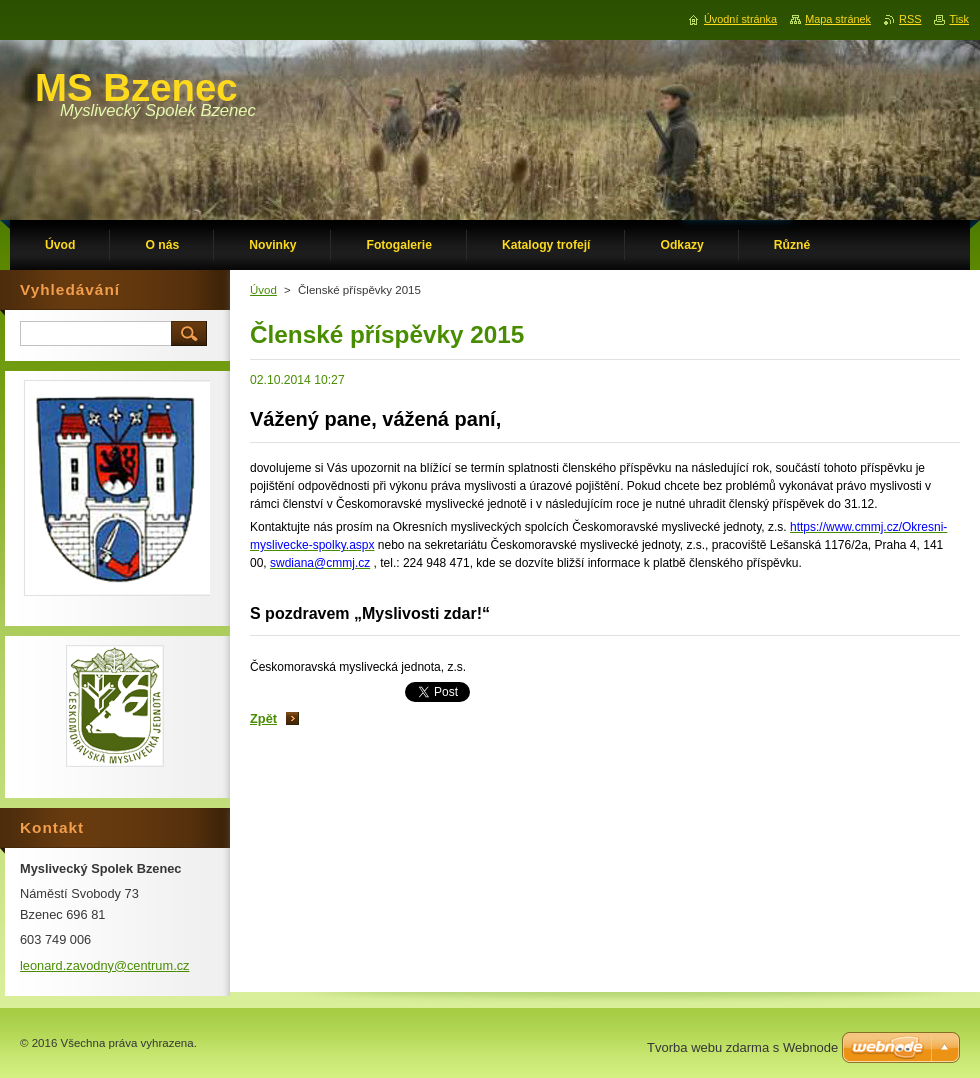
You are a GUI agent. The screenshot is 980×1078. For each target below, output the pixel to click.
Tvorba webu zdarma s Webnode (742, 1047)
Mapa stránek (838, 19)
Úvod (263, 290)
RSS (910, 19)
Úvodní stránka (740, 19)
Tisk (959, 19)
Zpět (263, 718)
